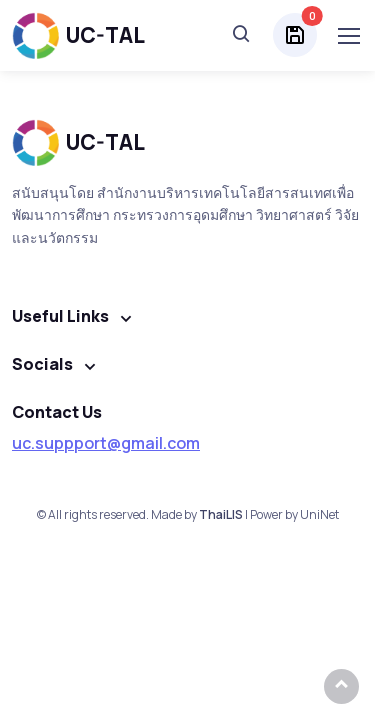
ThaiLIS (221, 514)
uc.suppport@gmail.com (106, 443)
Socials (42, 364)
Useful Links (60, 316)
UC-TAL (78, 35)
